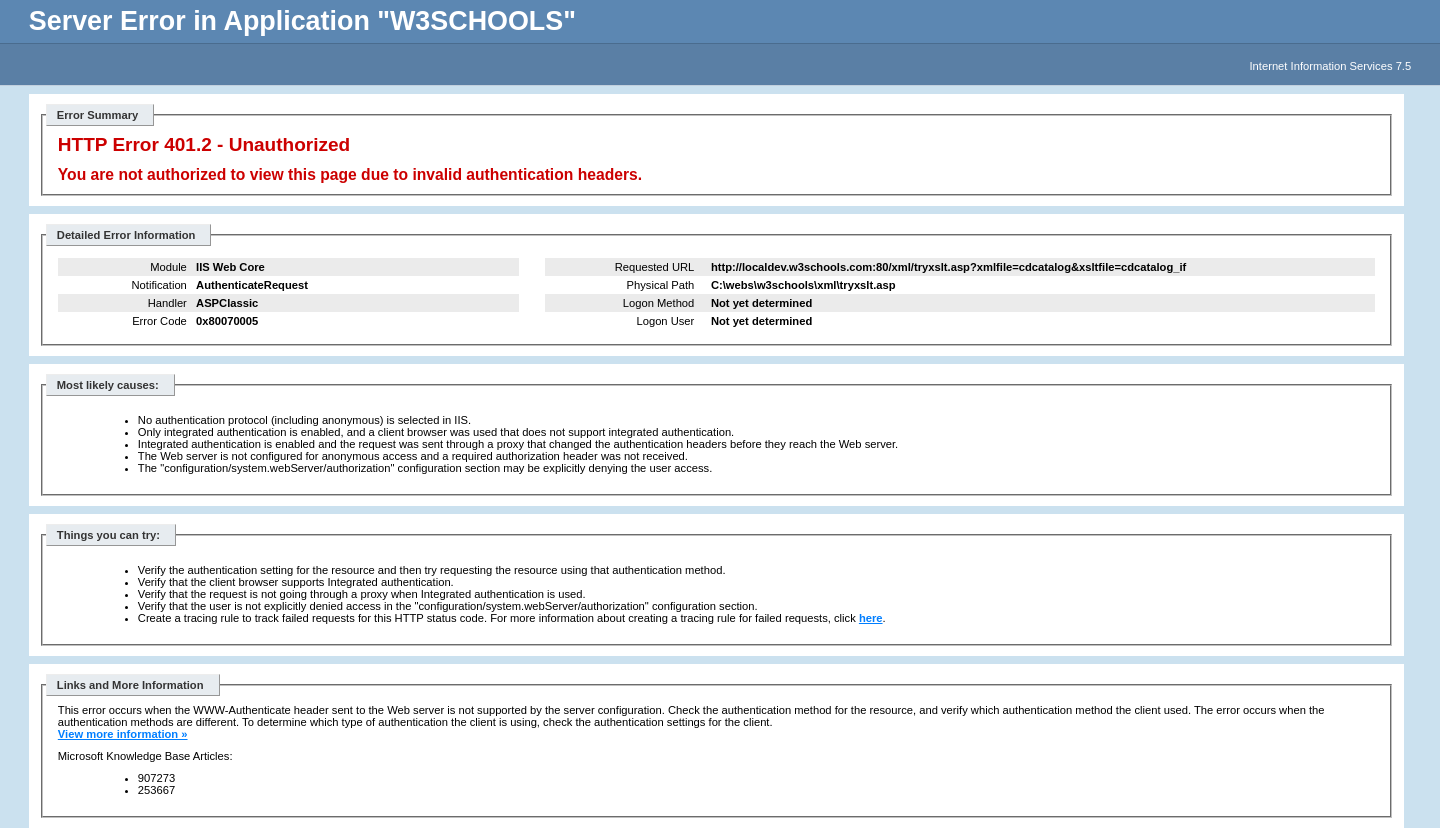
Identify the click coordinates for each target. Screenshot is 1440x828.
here (871, 618)
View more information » (123, 734)
